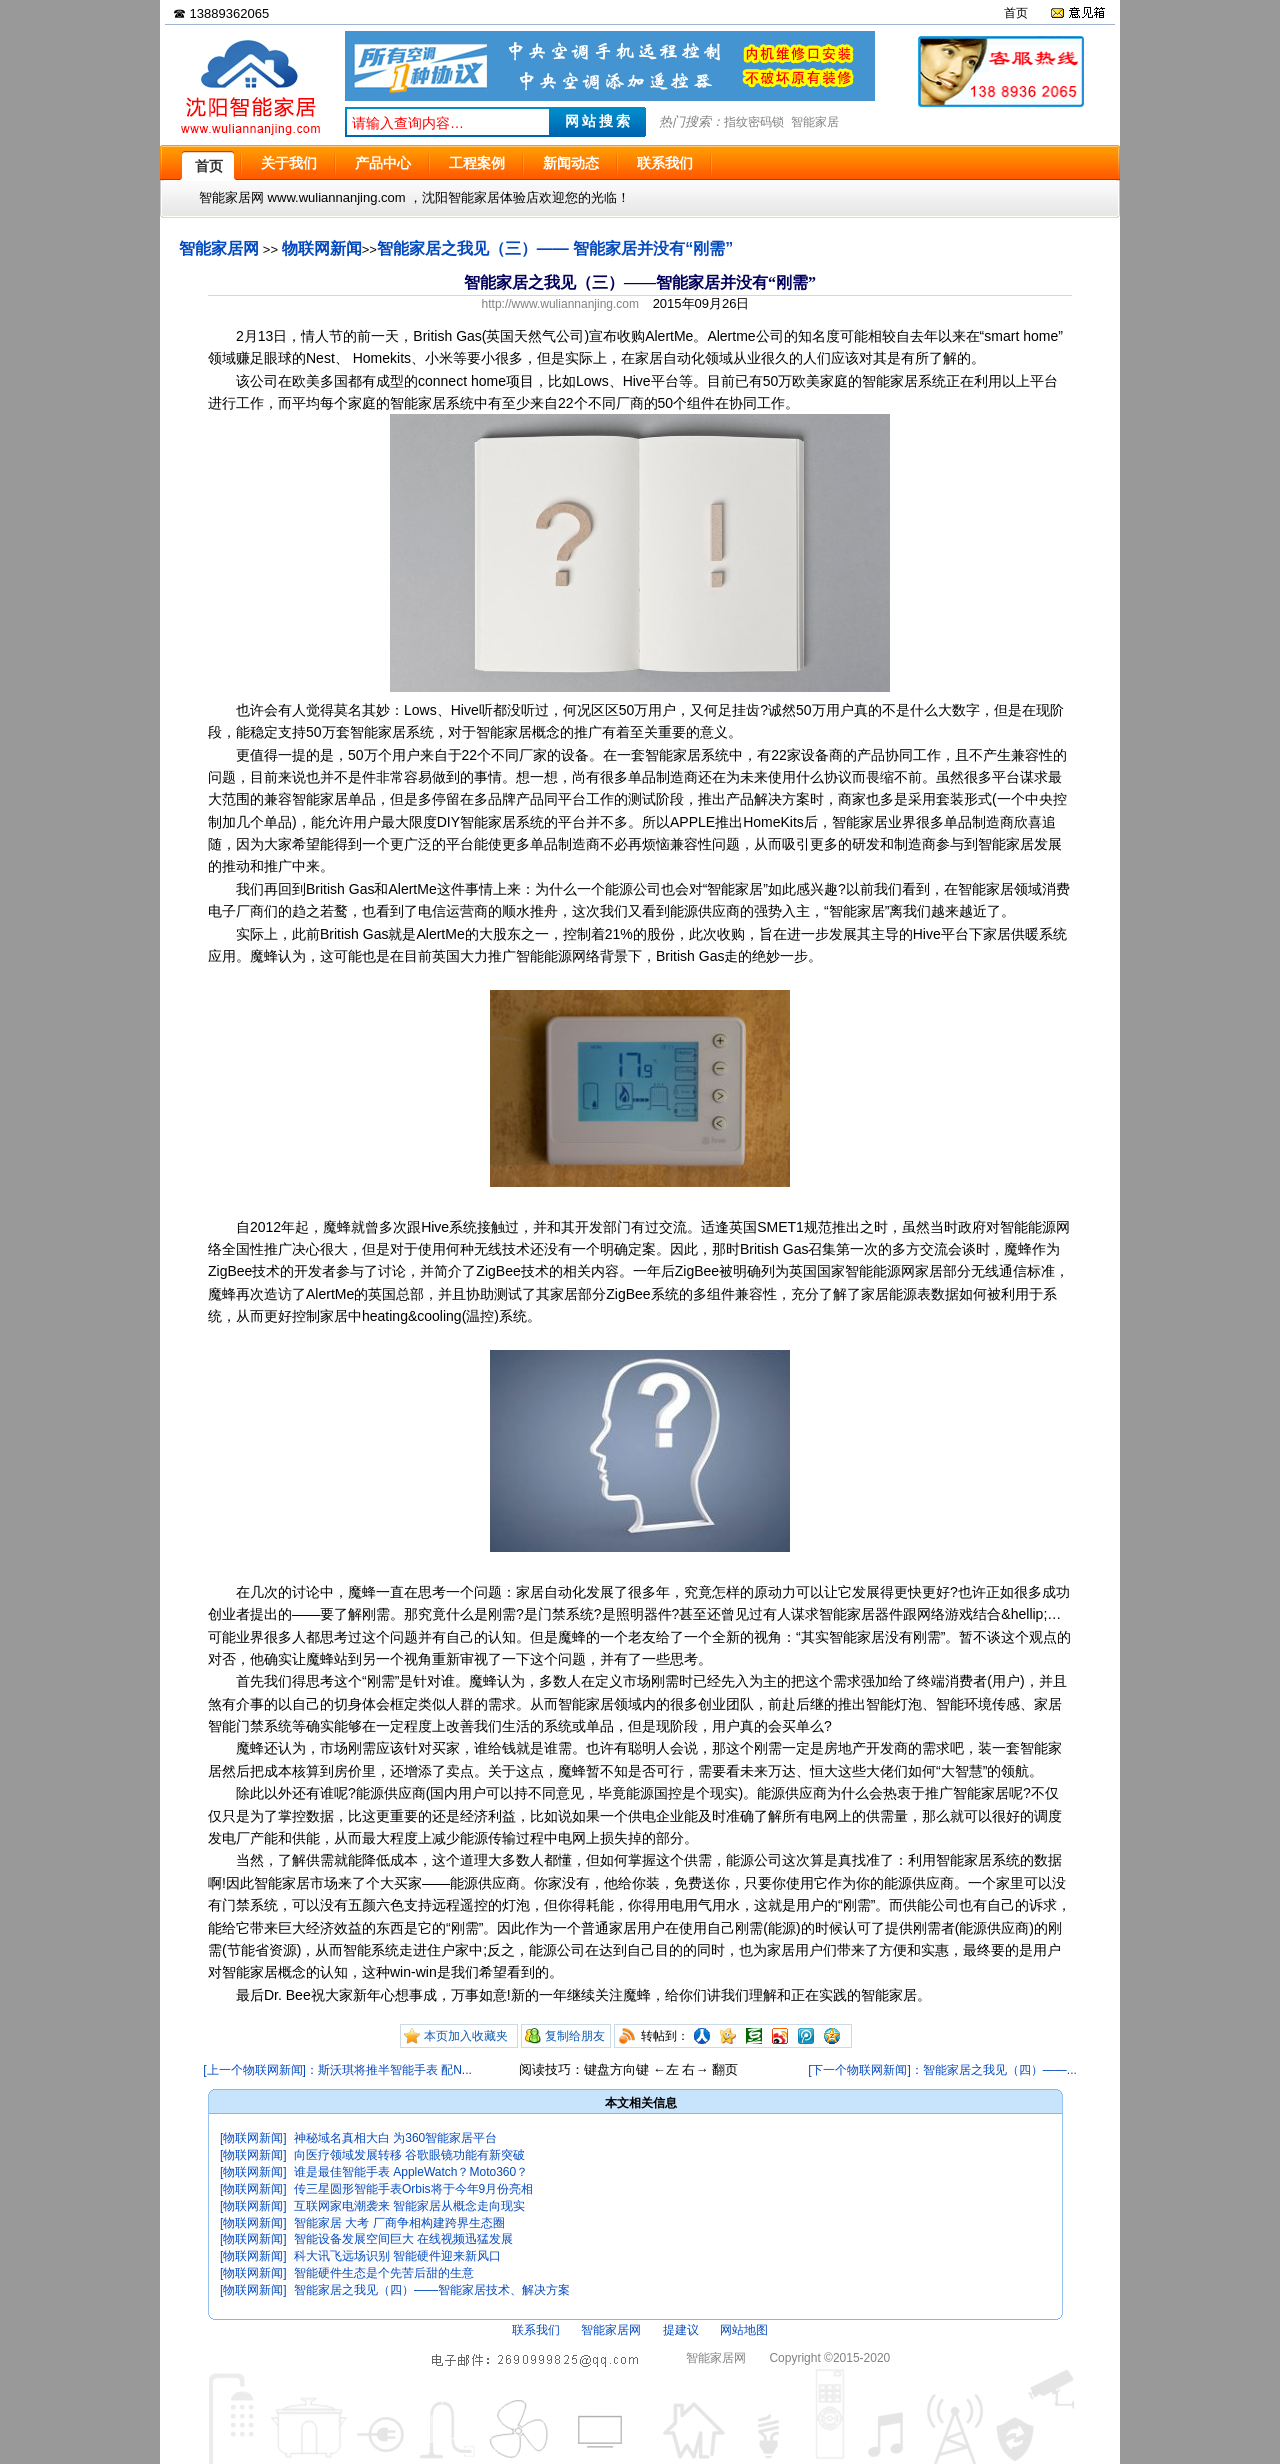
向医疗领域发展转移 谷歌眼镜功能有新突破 (409, 2155)
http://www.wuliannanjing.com (560, 304)
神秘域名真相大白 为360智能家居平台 (395, 2138)
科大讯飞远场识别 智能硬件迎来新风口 (397, 2256)
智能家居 (815, 122)
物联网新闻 (322, 248)
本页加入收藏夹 (466, 2036)
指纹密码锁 (754, 122)
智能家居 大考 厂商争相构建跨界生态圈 (399, 2223)
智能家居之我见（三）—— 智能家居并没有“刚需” (555, 248)
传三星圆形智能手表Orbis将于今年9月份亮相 (413, 2189)
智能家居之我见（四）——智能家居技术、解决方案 (432, 2290)
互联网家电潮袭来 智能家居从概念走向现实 (409, 2206)
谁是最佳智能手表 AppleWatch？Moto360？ (411, 2172)
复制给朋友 (575, 2036)
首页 (1016, 13)
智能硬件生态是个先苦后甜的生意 (384, 2273)
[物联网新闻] (253, 2138)
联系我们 (536, 2330)
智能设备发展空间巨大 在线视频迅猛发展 (403, 2239)
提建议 (681, 2330)
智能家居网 (219, 248)
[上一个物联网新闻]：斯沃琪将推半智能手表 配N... (337, 2070)
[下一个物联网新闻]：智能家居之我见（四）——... (942, 2070)
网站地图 (744, 2330)
